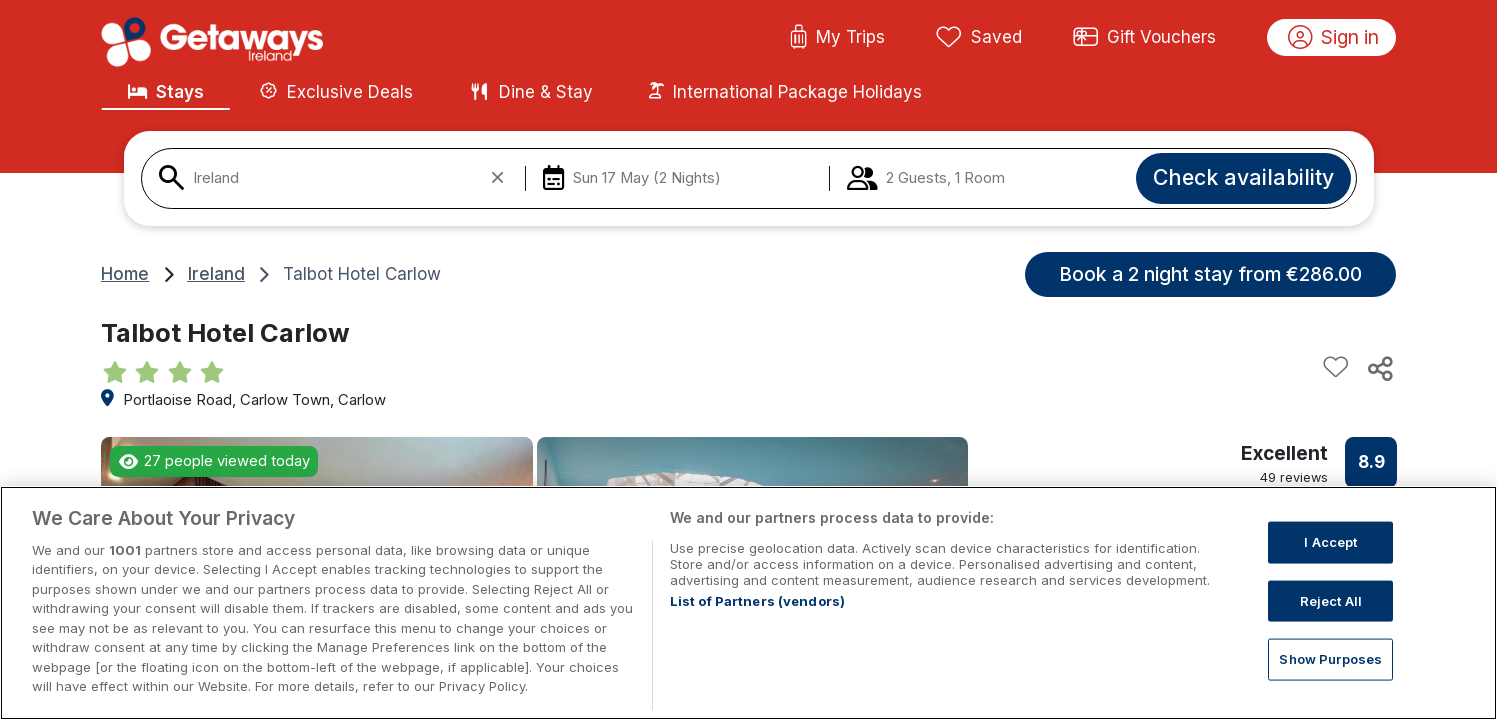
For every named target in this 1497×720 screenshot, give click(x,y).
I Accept (1330, 568)
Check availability (1243, 177)
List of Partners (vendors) (757, 627)
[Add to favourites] (1336, 368)
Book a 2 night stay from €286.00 (1210, 274)
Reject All (1331, 626)
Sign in (1333, 38)
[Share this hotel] (1379, 368)
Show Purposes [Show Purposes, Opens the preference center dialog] (1330, 685)
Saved (979, 38)
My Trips (837, 38)
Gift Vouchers (1145, 38)
